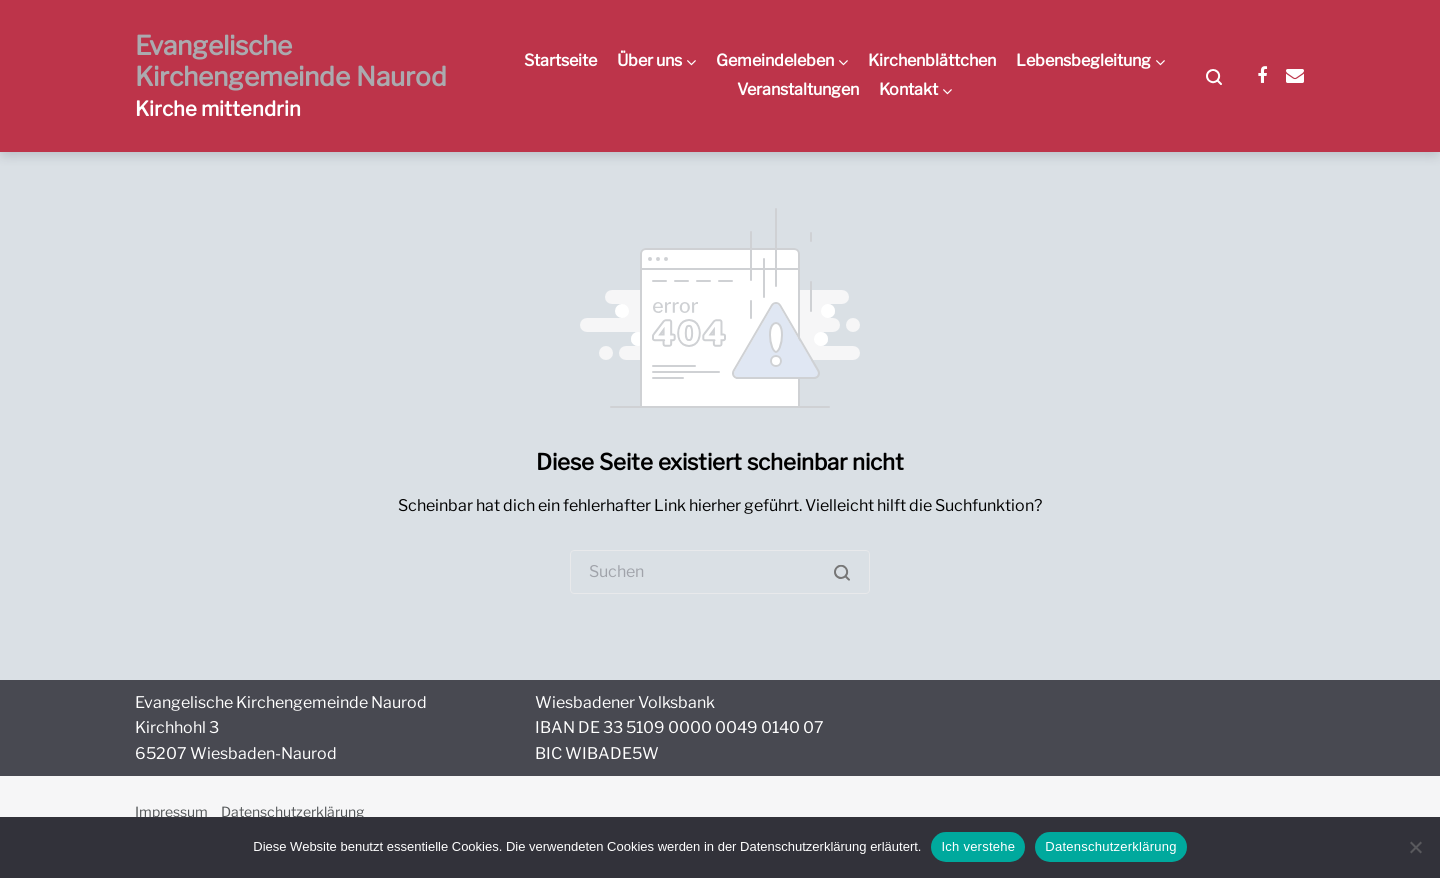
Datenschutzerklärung (292, 811)
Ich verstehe (978, 846)
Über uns (649, 60)
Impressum (171, 811)
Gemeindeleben (775, 60)
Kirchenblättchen (932, 60)
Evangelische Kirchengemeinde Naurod (291, 61)
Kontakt (908, 89)
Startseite (560, 60)
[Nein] (1415, 847)
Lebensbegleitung (1083, 60)
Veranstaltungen (798, 89)
